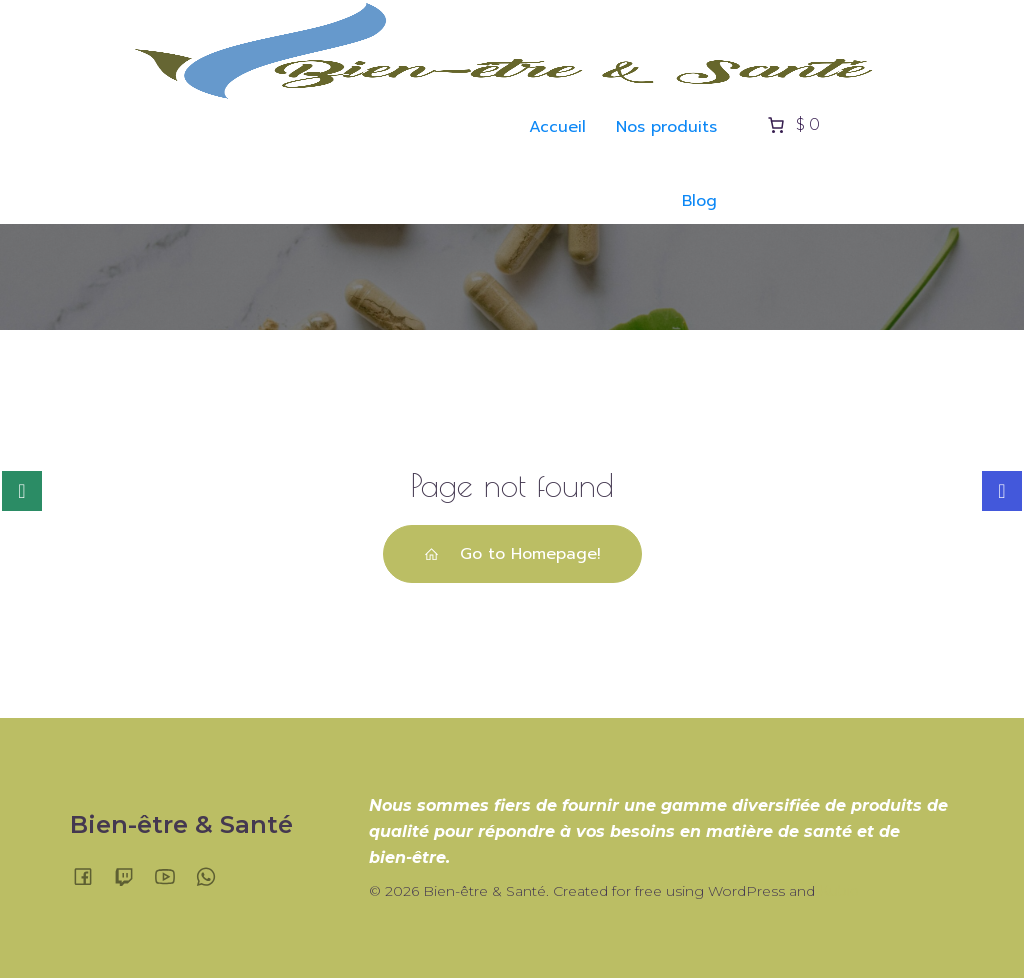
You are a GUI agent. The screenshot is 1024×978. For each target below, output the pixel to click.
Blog (699, 201)
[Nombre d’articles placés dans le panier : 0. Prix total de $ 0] (792, 125)
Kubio (839, 891)
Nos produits (666, 127)
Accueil (557, 127)
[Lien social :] (90, 876)
